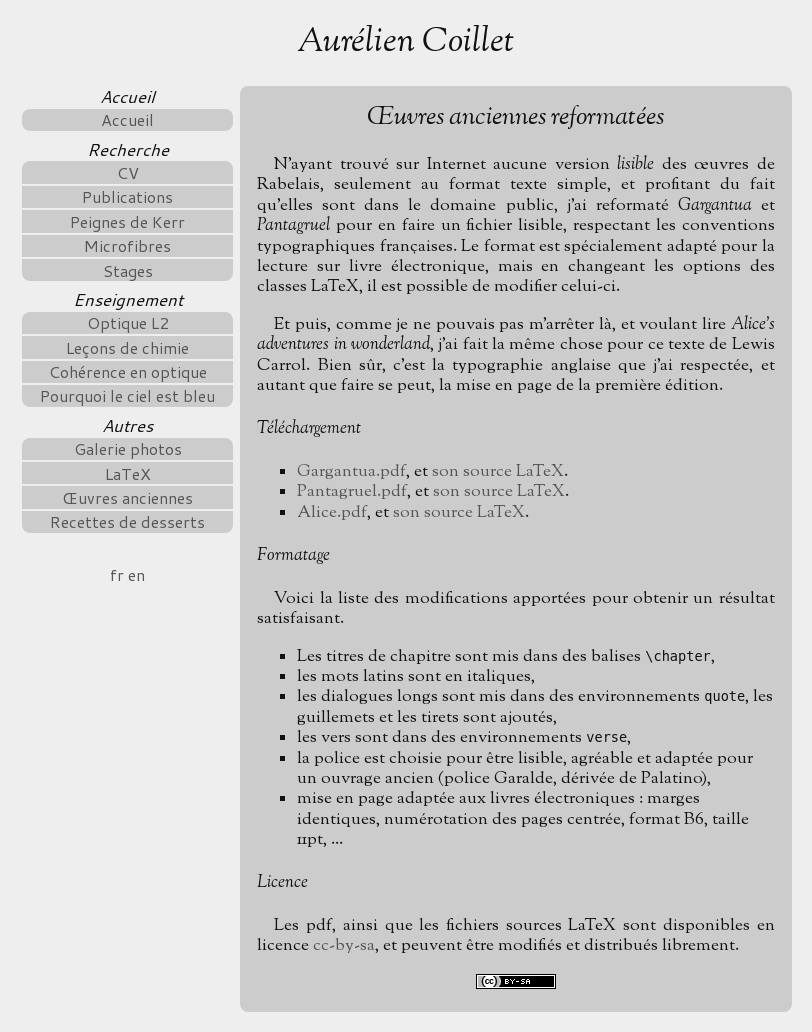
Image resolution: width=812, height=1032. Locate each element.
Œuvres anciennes (127, 497)
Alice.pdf (332, 512)
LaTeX (128, 473)
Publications (127, 196)
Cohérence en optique (128, 371)
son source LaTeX (498, 471)
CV (128, 172)
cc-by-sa (344, 945)
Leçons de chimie (127, 347)
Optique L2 (128, 322)
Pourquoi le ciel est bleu (127, 395)
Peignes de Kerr (127, 221)
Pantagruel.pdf (352, 491)
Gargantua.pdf (351, 471)
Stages (128, 270)
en (136, 574)
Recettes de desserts (127, 521)
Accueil (127, 119)
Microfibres (127, 245)
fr (117, 574)
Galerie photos (128, 448)
